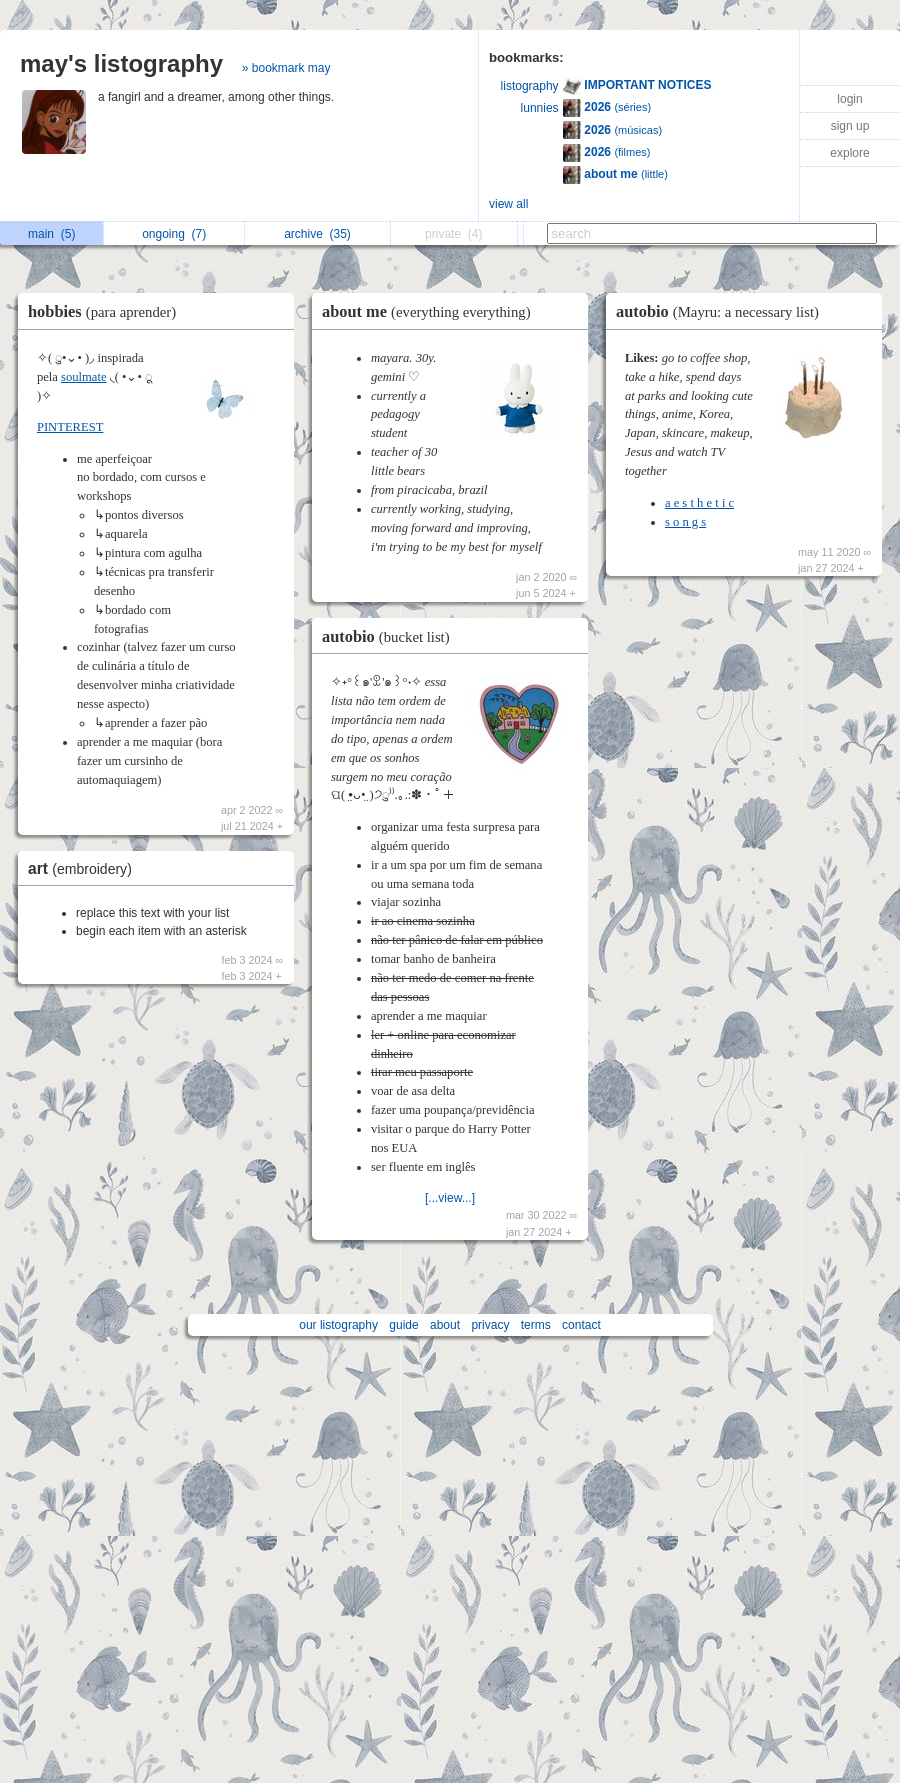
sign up (850, 126)
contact (581, 1325)
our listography (338, 1325)
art (85, 868)
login (849, 99)
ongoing (174, 234)
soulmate (83, 377)
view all (508, 204)
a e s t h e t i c (699, 503)
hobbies (107, 311)
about (445, 1325)
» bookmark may (286, 68)
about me (431, 311)
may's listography (121, 63)
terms (536, 1325)
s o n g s (685, 522)
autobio (391, 636)
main (51, 234)
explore (849, 153)
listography (530, 86)
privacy (490, 1325)
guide (403, 1325)
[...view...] (450, 1198)
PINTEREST (70, 427)
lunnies (540, 108)
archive (317, 234)
